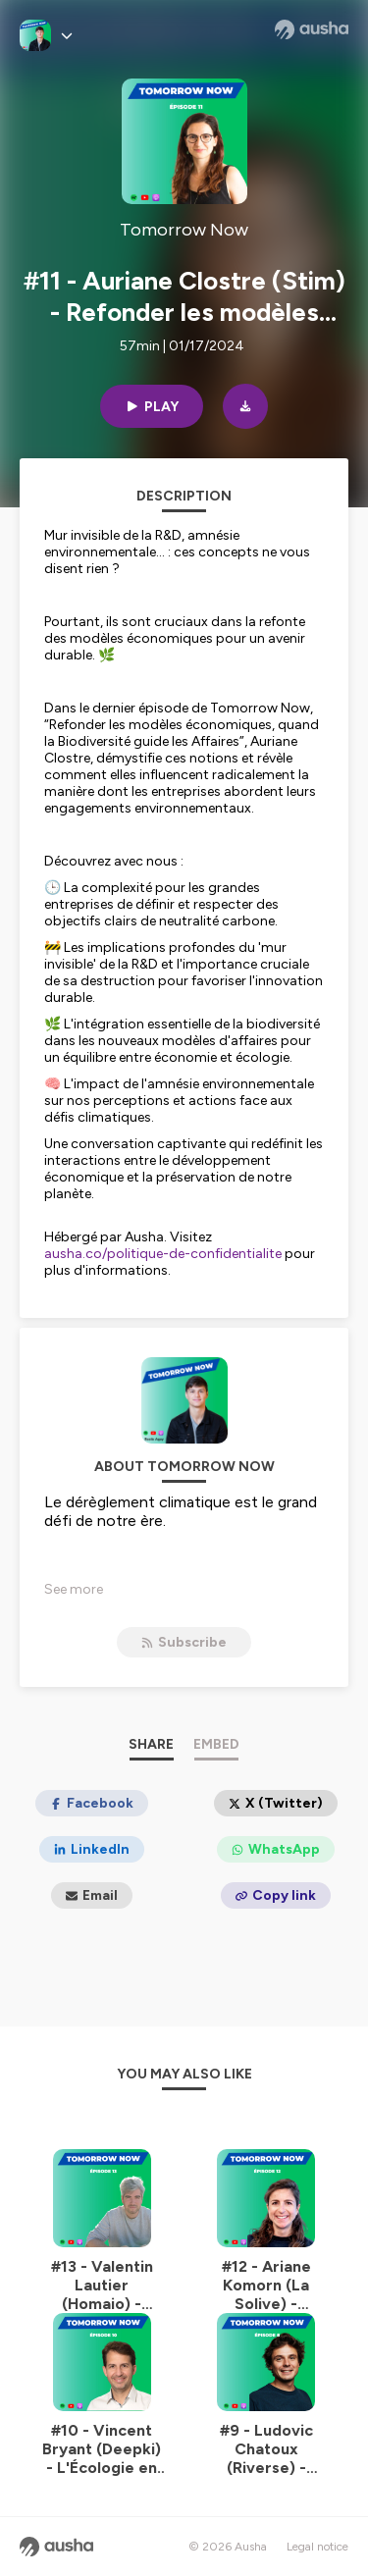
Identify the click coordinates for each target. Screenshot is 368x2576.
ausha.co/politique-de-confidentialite (163, 1253)
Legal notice (317, 2546)
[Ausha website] (311, 29)
